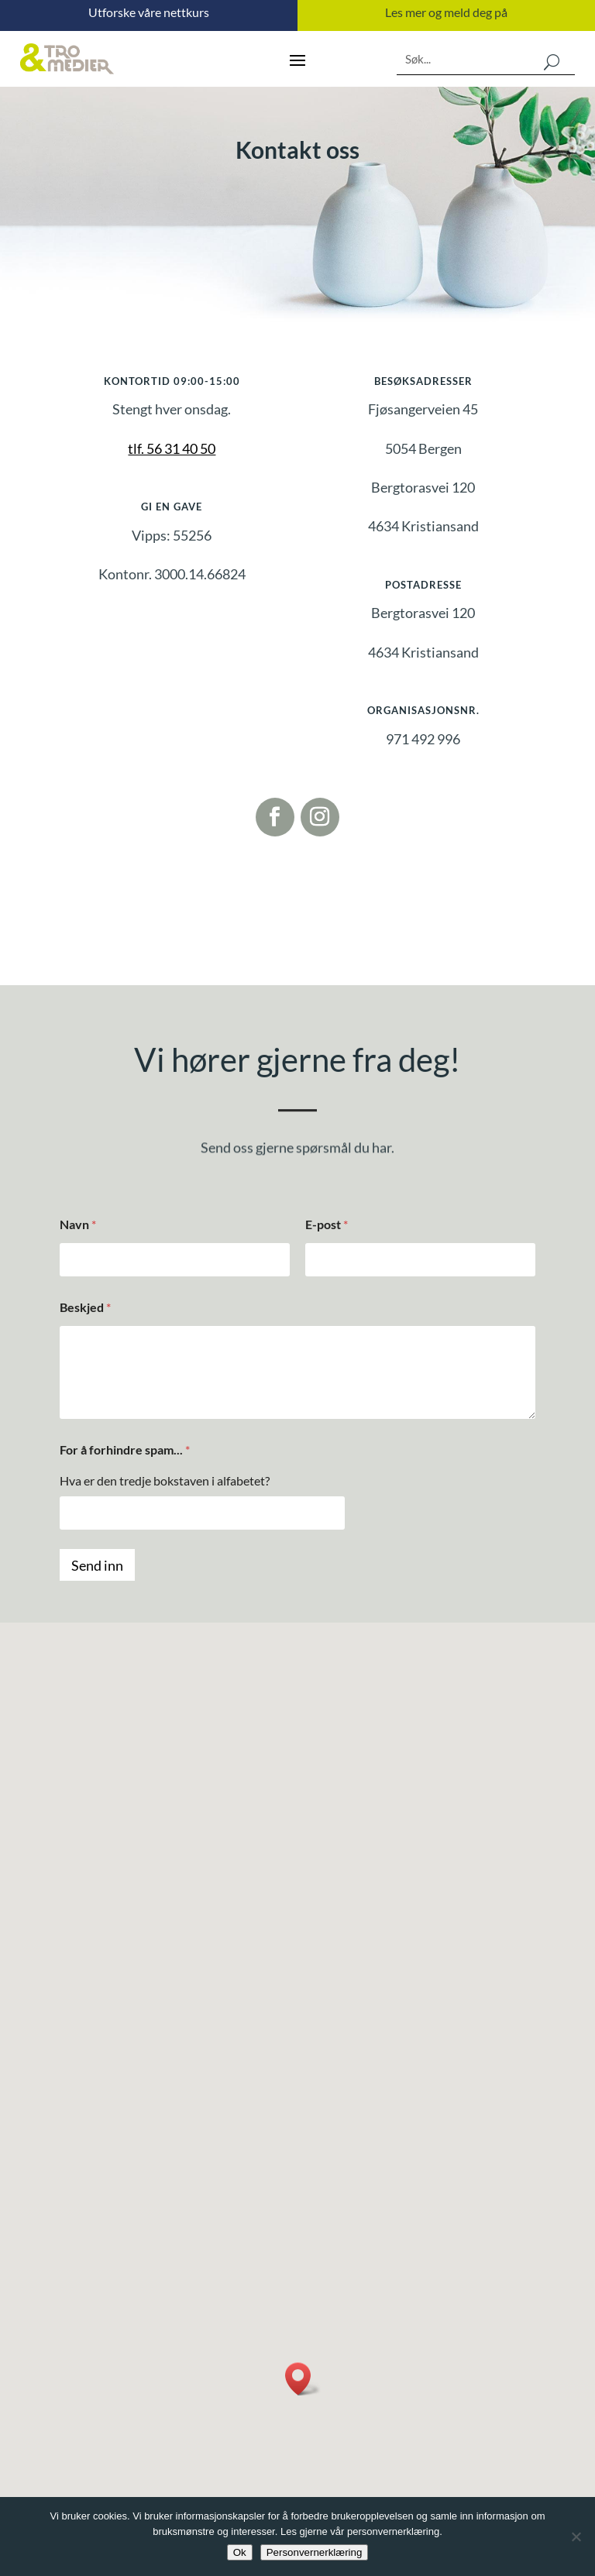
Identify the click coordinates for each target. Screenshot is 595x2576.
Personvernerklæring (315, 2552)
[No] (575, 2536)
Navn (78, 1224)
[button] (303, 2379)
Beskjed (85, 1307)
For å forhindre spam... (125, 1449)
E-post (326, 1224)
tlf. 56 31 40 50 (171, 448)
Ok (239, 2552)
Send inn (97, 1565)
